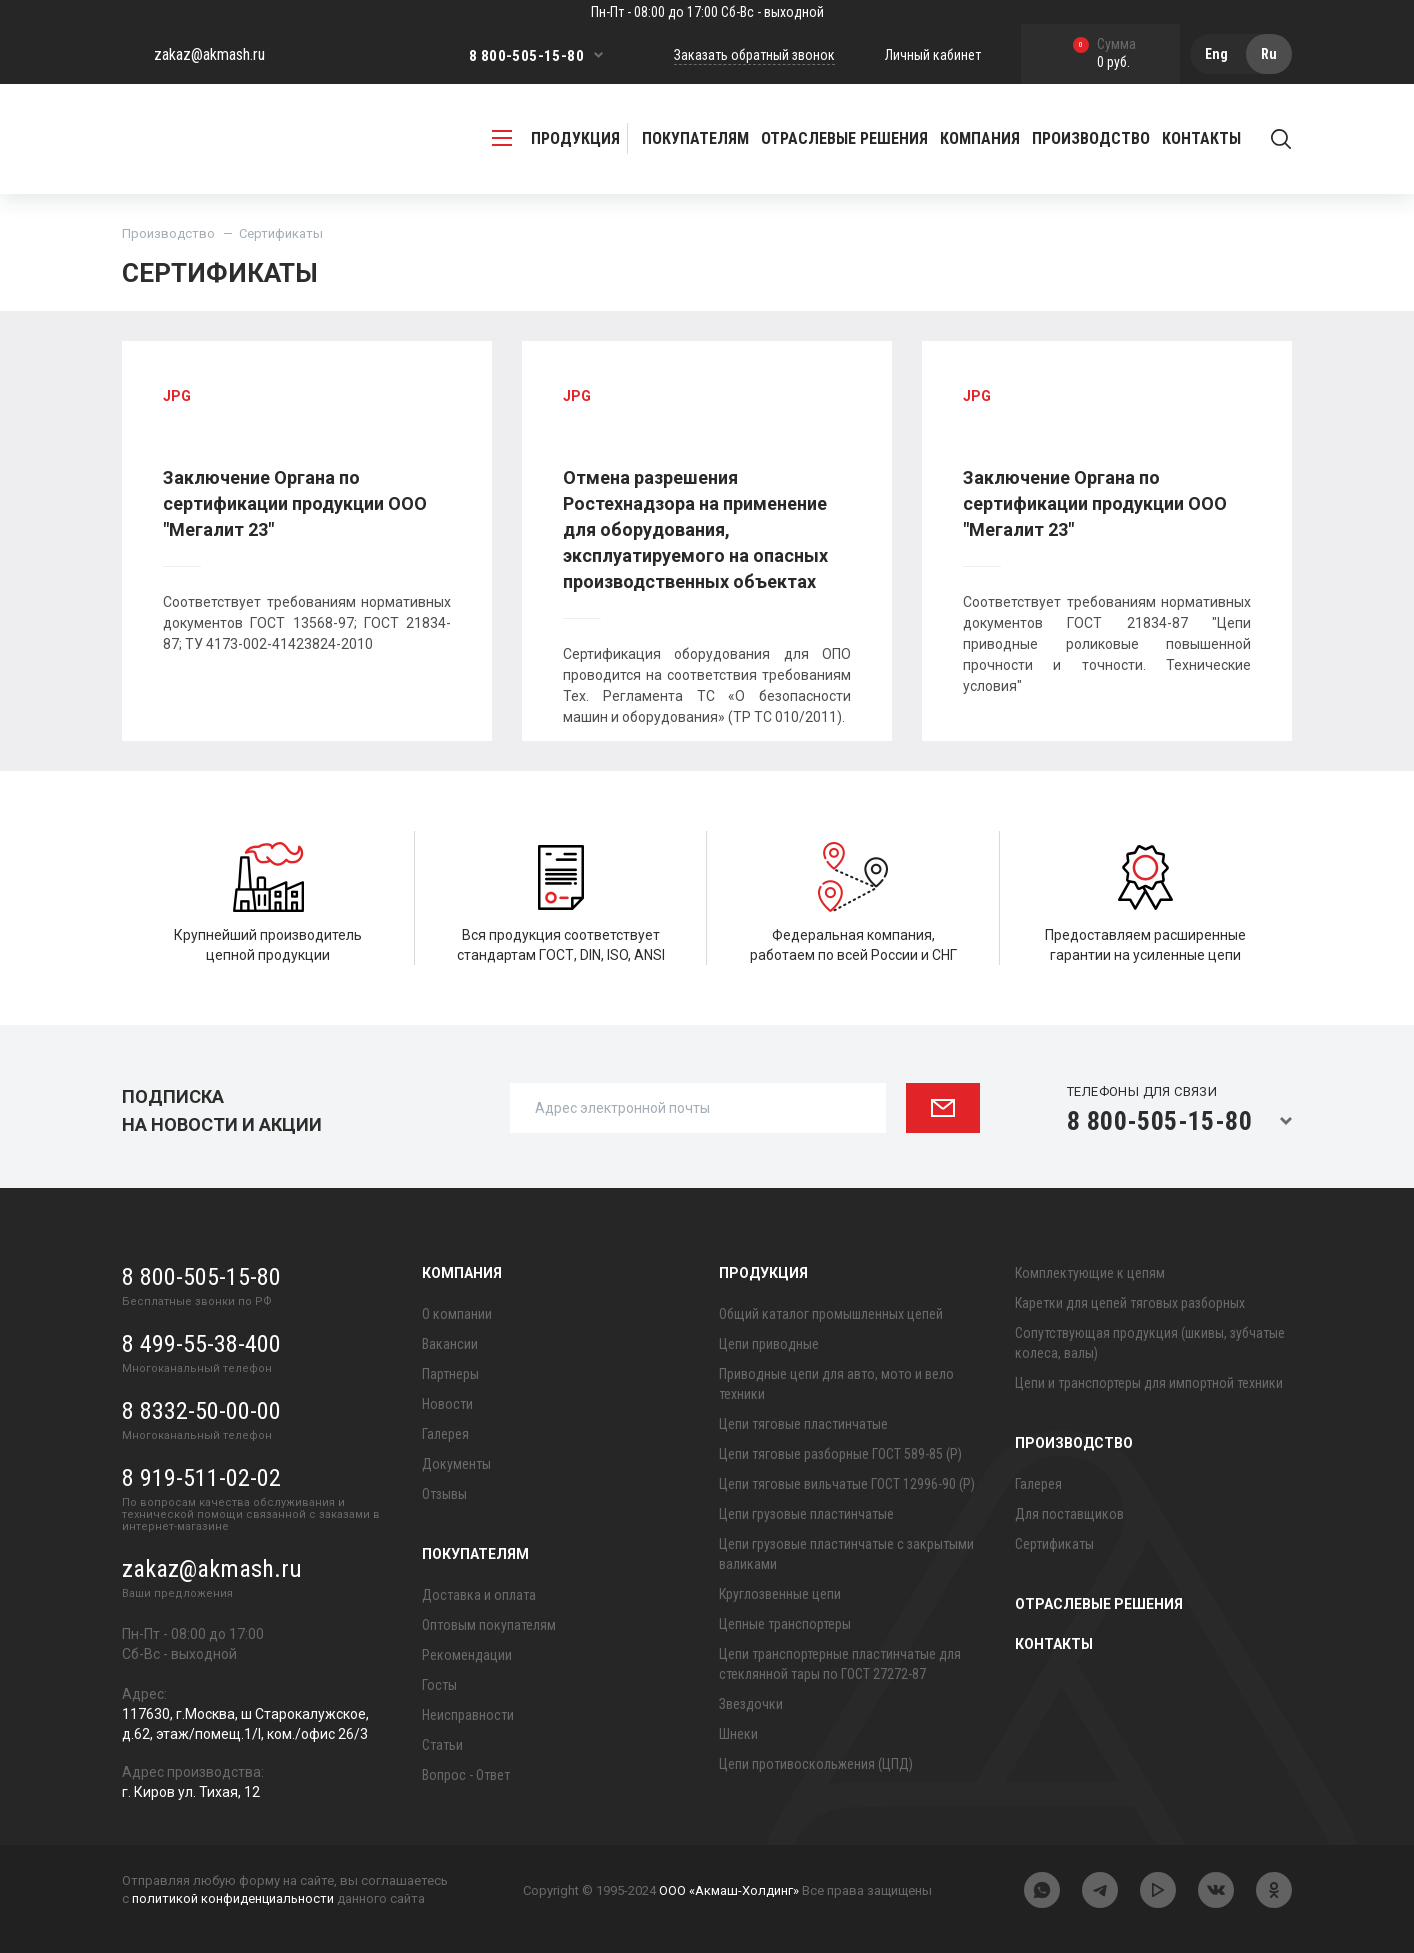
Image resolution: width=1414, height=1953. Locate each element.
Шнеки (738, 1734)
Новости (447, 1404)
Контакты (1201, 138)
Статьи (442, 1745)
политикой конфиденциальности (233, 1898)
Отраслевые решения (844, 138)
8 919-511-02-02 (201, 1478)
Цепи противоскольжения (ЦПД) (816, 1764)
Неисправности (468, 1715)
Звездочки (751, 1704)
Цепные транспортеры (785, 1624)
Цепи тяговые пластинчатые (803, 1424)
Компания (462, 1273)
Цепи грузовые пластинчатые (806, 1514)
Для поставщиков (1069, 1514)
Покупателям (475, 1554)
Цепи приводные (769, 1344)
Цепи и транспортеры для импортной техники (1149, 1383)
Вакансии (450, 1344)
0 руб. (1104, 54)
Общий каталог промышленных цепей (831, 1314)
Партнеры (450, 1374)
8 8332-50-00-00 (201, 1411)
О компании (457, 1314)
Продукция (763, 1273)
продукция (556, 138)
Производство (168, 233)
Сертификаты (1054, 1544)
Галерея (445, 1434)
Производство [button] (1091, 138)
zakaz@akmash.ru (209, 54)
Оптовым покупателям (489, 1625)
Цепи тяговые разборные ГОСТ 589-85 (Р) (840, 1454)
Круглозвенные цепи (780, 1594)
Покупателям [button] (695, 138)
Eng (1216, 54)
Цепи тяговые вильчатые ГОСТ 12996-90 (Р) (847, 1484)
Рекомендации (467, 1655)
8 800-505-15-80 (526, 56)
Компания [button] (980, 138)
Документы (456, 1464)
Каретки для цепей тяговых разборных (1130, 1303)
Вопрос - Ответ (466, 1775)
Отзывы (444, 1494)
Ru (1269, 54)
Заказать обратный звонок (754, 55)
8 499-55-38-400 (201, 1344)
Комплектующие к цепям (1090, 1273)
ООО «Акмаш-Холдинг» (729, 1890)
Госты (439, 1685)
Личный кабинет (933, 55)
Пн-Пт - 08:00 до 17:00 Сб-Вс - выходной (707, 12)
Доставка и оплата (479, 1595)
